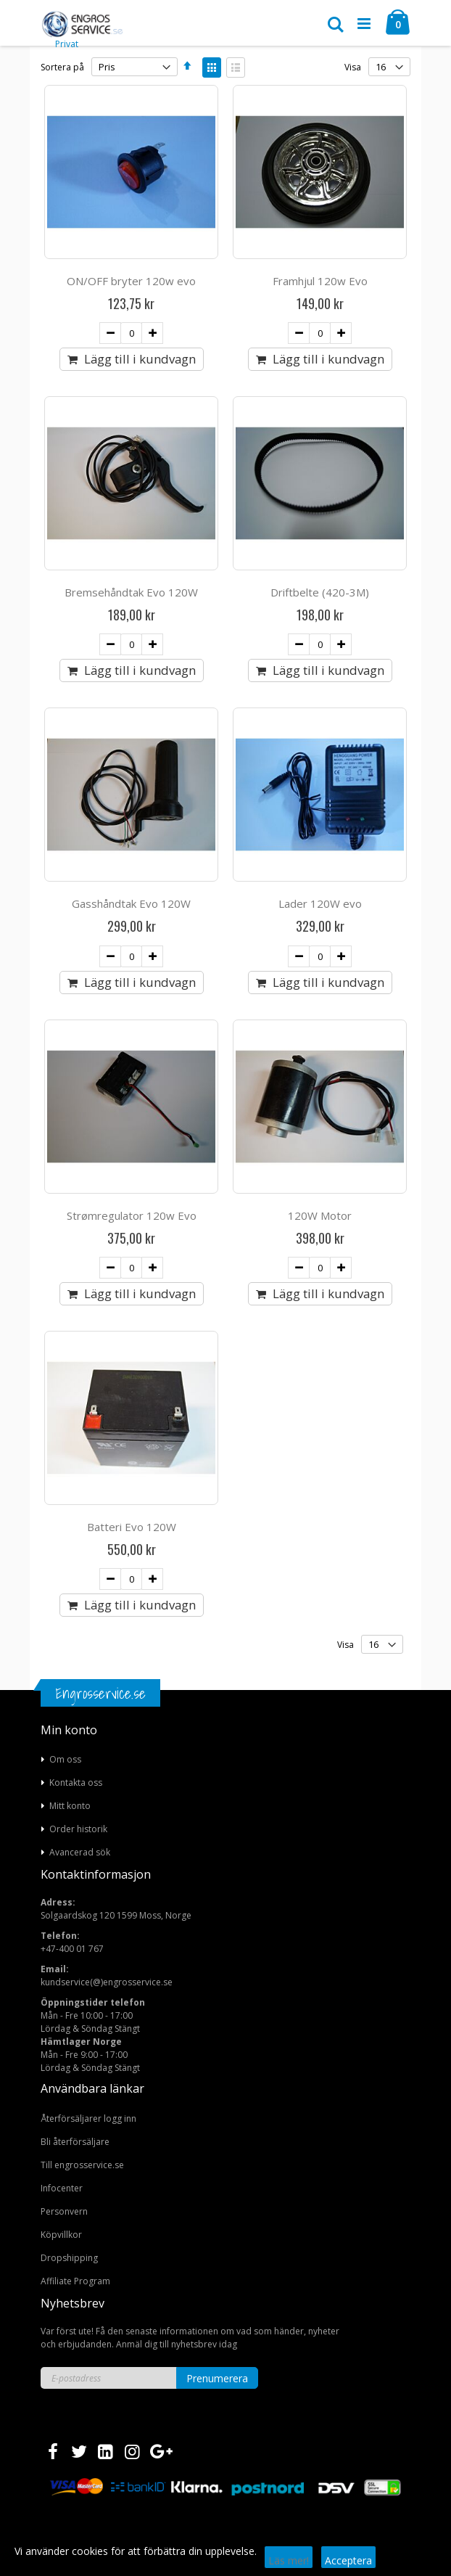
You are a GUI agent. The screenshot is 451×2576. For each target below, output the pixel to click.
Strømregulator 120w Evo (131, 1215)
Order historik (78, 1829)
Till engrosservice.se (82, 2165)
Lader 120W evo (320, 903)
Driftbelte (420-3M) (319, 592)
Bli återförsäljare (75, 2142)
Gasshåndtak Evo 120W (131, 903)
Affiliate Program (75, 2281)
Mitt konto (70, 1806)
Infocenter (62, 2188)
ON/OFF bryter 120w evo (131, 281)
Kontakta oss (75, 1782)
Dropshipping (69, 2258)
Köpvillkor (61, 2234)
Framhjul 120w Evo (320, 281)
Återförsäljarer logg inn (88, 2118)
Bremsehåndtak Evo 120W (131, 592)
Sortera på (62, 67)
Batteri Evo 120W (131, 1526)
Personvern (64, 2211)
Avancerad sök (79, 1852)
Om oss (65, 1759)
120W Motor (320, 1215)
